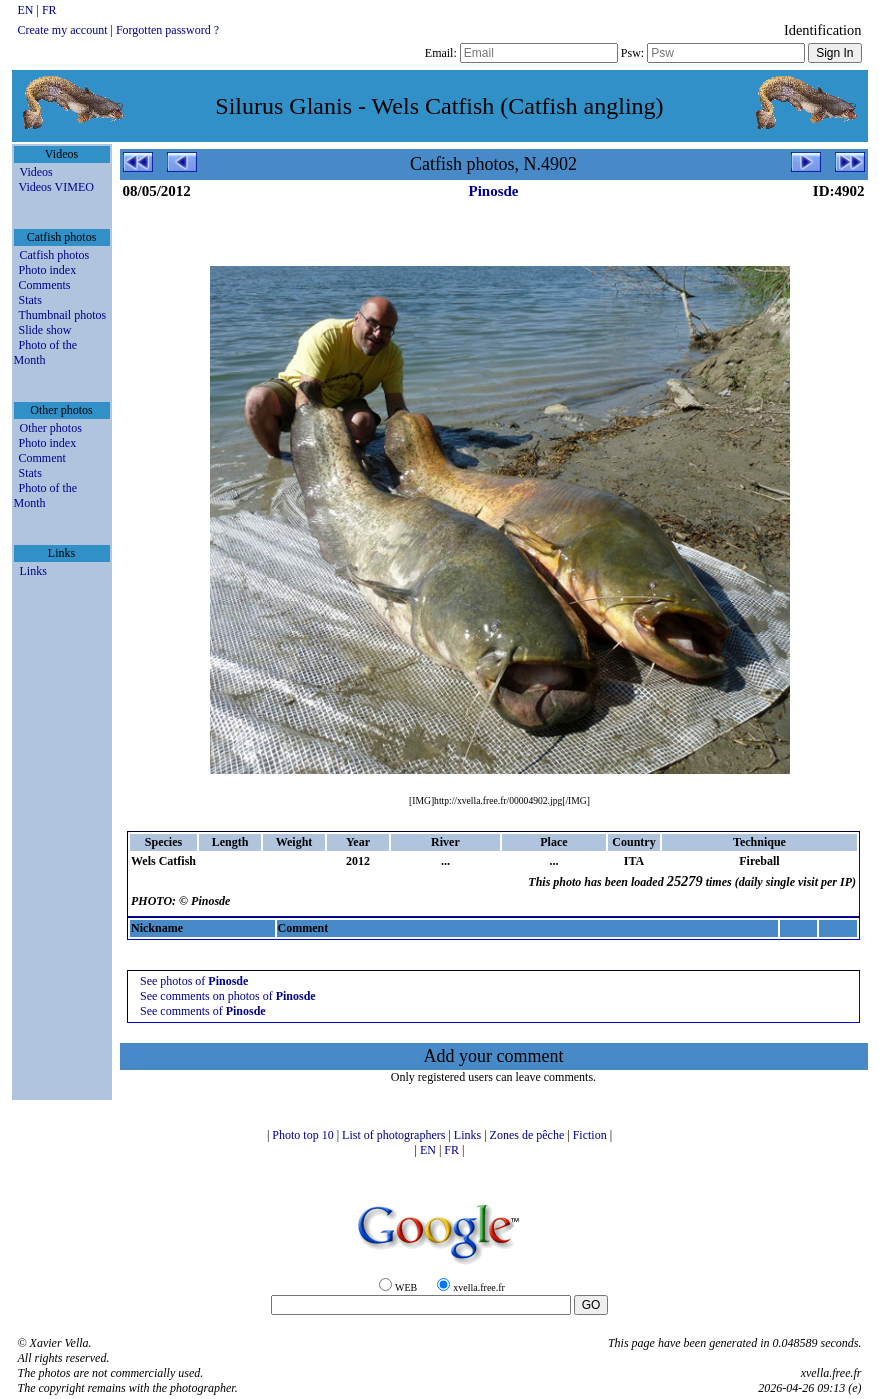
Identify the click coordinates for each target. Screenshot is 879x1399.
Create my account (63, 30)
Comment (42, 458)
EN (27, 10)
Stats (30, 300)
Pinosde (493, 191)
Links (33, 571)
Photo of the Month (46, 352)
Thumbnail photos (63, 315)
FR (49, 10)
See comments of (203, 1011)
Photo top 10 (304, 1135)
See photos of (194, 981)
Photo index (48, 270)
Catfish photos (55, 255)
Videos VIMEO (56, 187)
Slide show (45, 330)
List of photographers (395, 1135)
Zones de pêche (529, 1135)
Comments (45, 285)
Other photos (51, 428)
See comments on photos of (228, 996)
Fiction (591, 1135)
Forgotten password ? (167, 30)
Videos (36, 172)
